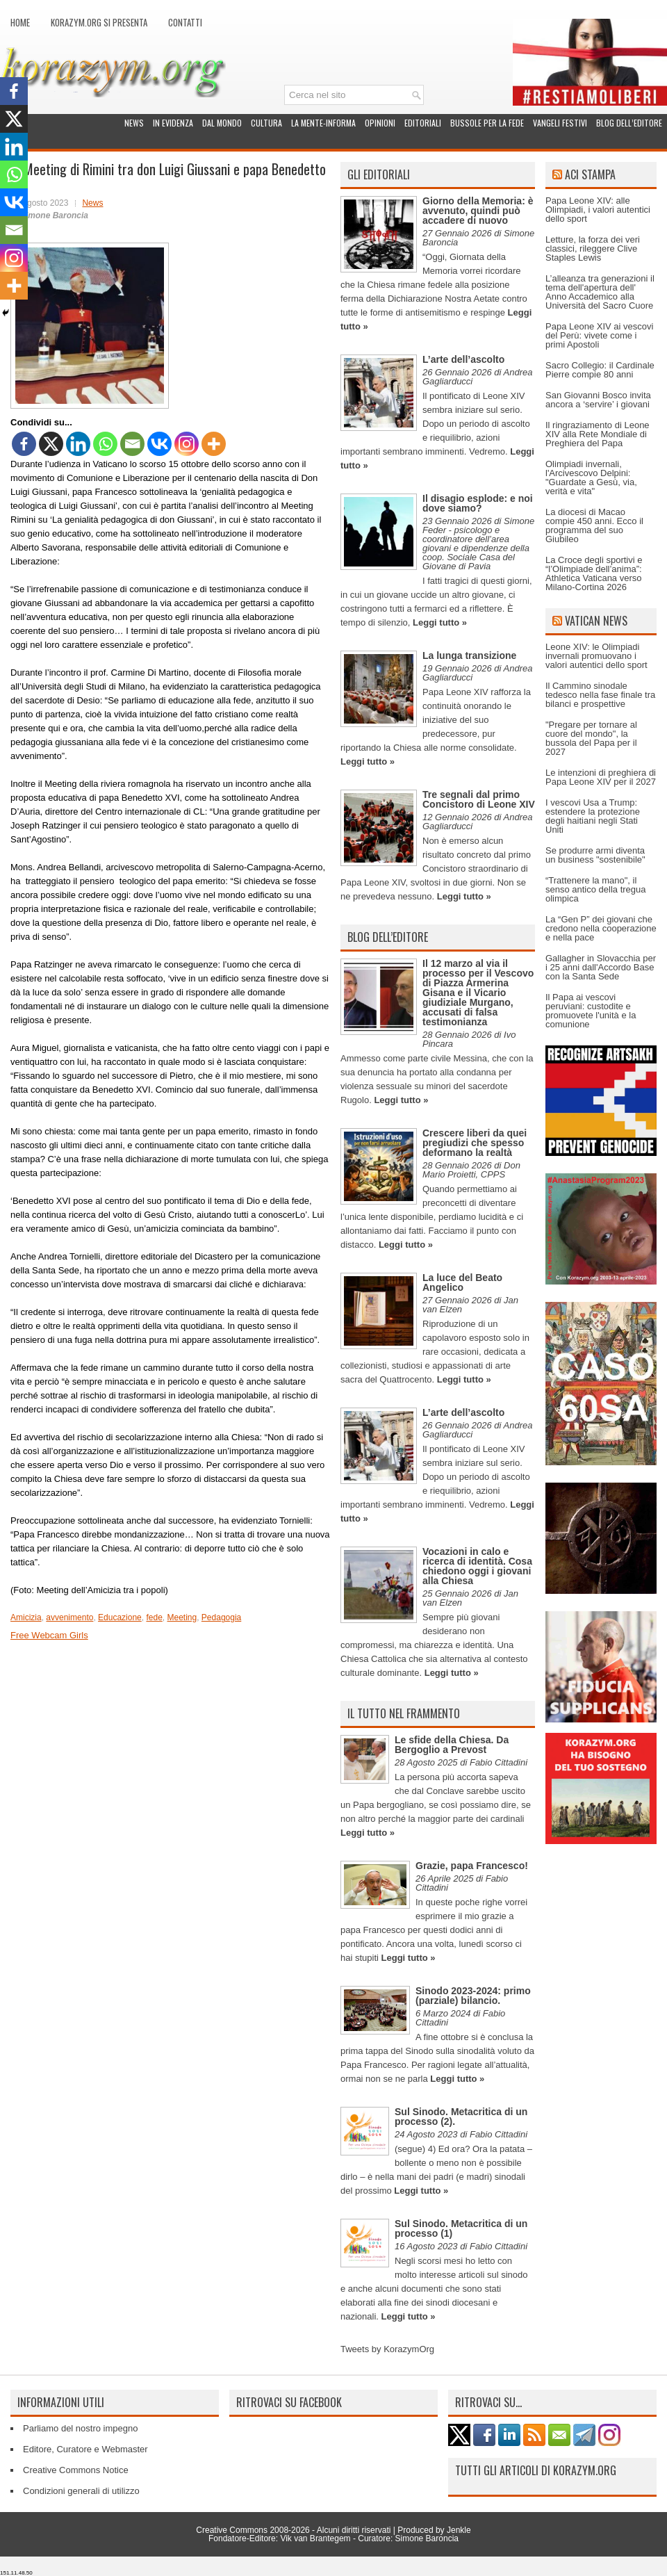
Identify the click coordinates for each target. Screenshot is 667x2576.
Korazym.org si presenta (99, 22)
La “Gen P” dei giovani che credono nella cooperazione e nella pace (601, 928)
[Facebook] (24, 444)
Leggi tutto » (440, 622)
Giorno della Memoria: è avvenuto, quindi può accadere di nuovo (477, 210)
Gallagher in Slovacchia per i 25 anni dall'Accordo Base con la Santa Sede (600, 967)
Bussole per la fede (487, 123)
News (134, 123)
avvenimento (69, 1617)
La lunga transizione (469, 655)
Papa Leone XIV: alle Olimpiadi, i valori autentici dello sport (597, 209)
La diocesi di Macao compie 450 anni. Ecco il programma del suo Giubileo (594, 525)
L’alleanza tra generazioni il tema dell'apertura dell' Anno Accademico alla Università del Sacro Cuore (599, 292)
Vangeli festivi (560, 123)
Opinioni (380, 123)
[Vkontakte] (159, 444)
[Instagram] (186, 444)
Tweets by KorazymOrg (387, 2349)
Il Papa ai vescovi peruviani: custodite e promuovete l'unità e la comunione (590, 1010)
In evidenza (173, 123)
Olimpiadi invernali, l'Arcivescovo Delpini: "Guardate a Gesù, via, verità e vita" (591, 477)
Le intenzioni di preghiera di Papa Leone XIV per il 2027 (600, 777)
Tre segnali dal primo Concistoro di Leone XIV (478, 799)
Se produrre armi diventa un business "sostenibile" (595, 855)
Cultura (266, 123)
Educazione (120, 1617)
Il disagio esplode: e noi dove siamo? (477, 503)
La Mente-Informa (323, 123)
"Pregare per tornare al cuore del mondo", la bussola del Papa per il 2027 (591, 738)
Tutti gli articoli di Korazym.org (535, 2470)
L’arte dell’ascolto (463, 359)
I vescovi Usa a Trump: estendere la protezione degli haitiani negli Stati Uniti (592, 816)
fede (154, 1617)
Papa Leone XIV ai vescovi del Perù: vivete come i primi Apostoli (599, 335)
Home (20, 22)
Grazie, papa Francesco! (471, 1865)
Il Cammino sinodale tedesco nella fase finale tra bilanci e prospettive (600, 694)
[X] (51, 444)
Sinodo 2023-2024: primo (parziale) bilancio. (473, 1995)
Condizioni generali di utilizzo (81, 2491)
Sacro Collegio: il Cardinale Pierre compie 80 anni (599, 370)
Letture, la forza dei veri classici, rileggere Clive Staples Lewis (592, 248)
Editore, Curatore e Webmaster (85, 2449)
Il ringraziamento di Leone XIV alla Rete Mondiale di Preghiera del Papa (597, 434)
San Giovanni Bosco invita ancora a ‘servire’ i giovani (598, 399)
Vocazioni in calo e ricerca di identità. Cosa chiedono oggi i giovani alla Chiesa (477, 1566)
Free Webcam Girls (49, 1635)
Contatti (185, 22)
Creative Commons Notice (76, 2470)
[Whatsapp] (105, 444)
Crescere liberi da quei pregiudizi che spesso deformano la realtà (474, 1142)
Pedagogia (221, 1617)
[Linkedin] (78, 444)
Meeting (182, 1617)
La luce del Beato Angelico (462, 1282)
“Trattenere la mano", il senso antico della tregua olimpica (595, 889)
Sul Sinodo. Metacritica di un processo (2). (461, 2116)
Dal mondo (222, 123)
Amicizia (26, 1617)
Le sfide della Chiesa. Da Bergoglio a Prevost (452, 1744)
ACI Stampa (590, 174)
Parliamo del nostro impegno (80, 2428)
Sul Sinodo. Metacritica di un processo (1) (461, 2228)
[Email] (132, 444)
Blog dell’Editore (629, 123)
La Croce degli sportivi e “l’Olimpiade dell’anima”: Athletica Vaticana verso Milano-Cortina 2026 (593, 573)
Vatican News (596, 620)
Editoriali (422, 123)
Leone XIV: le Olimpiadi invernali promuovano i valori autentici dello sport (596, 656)
